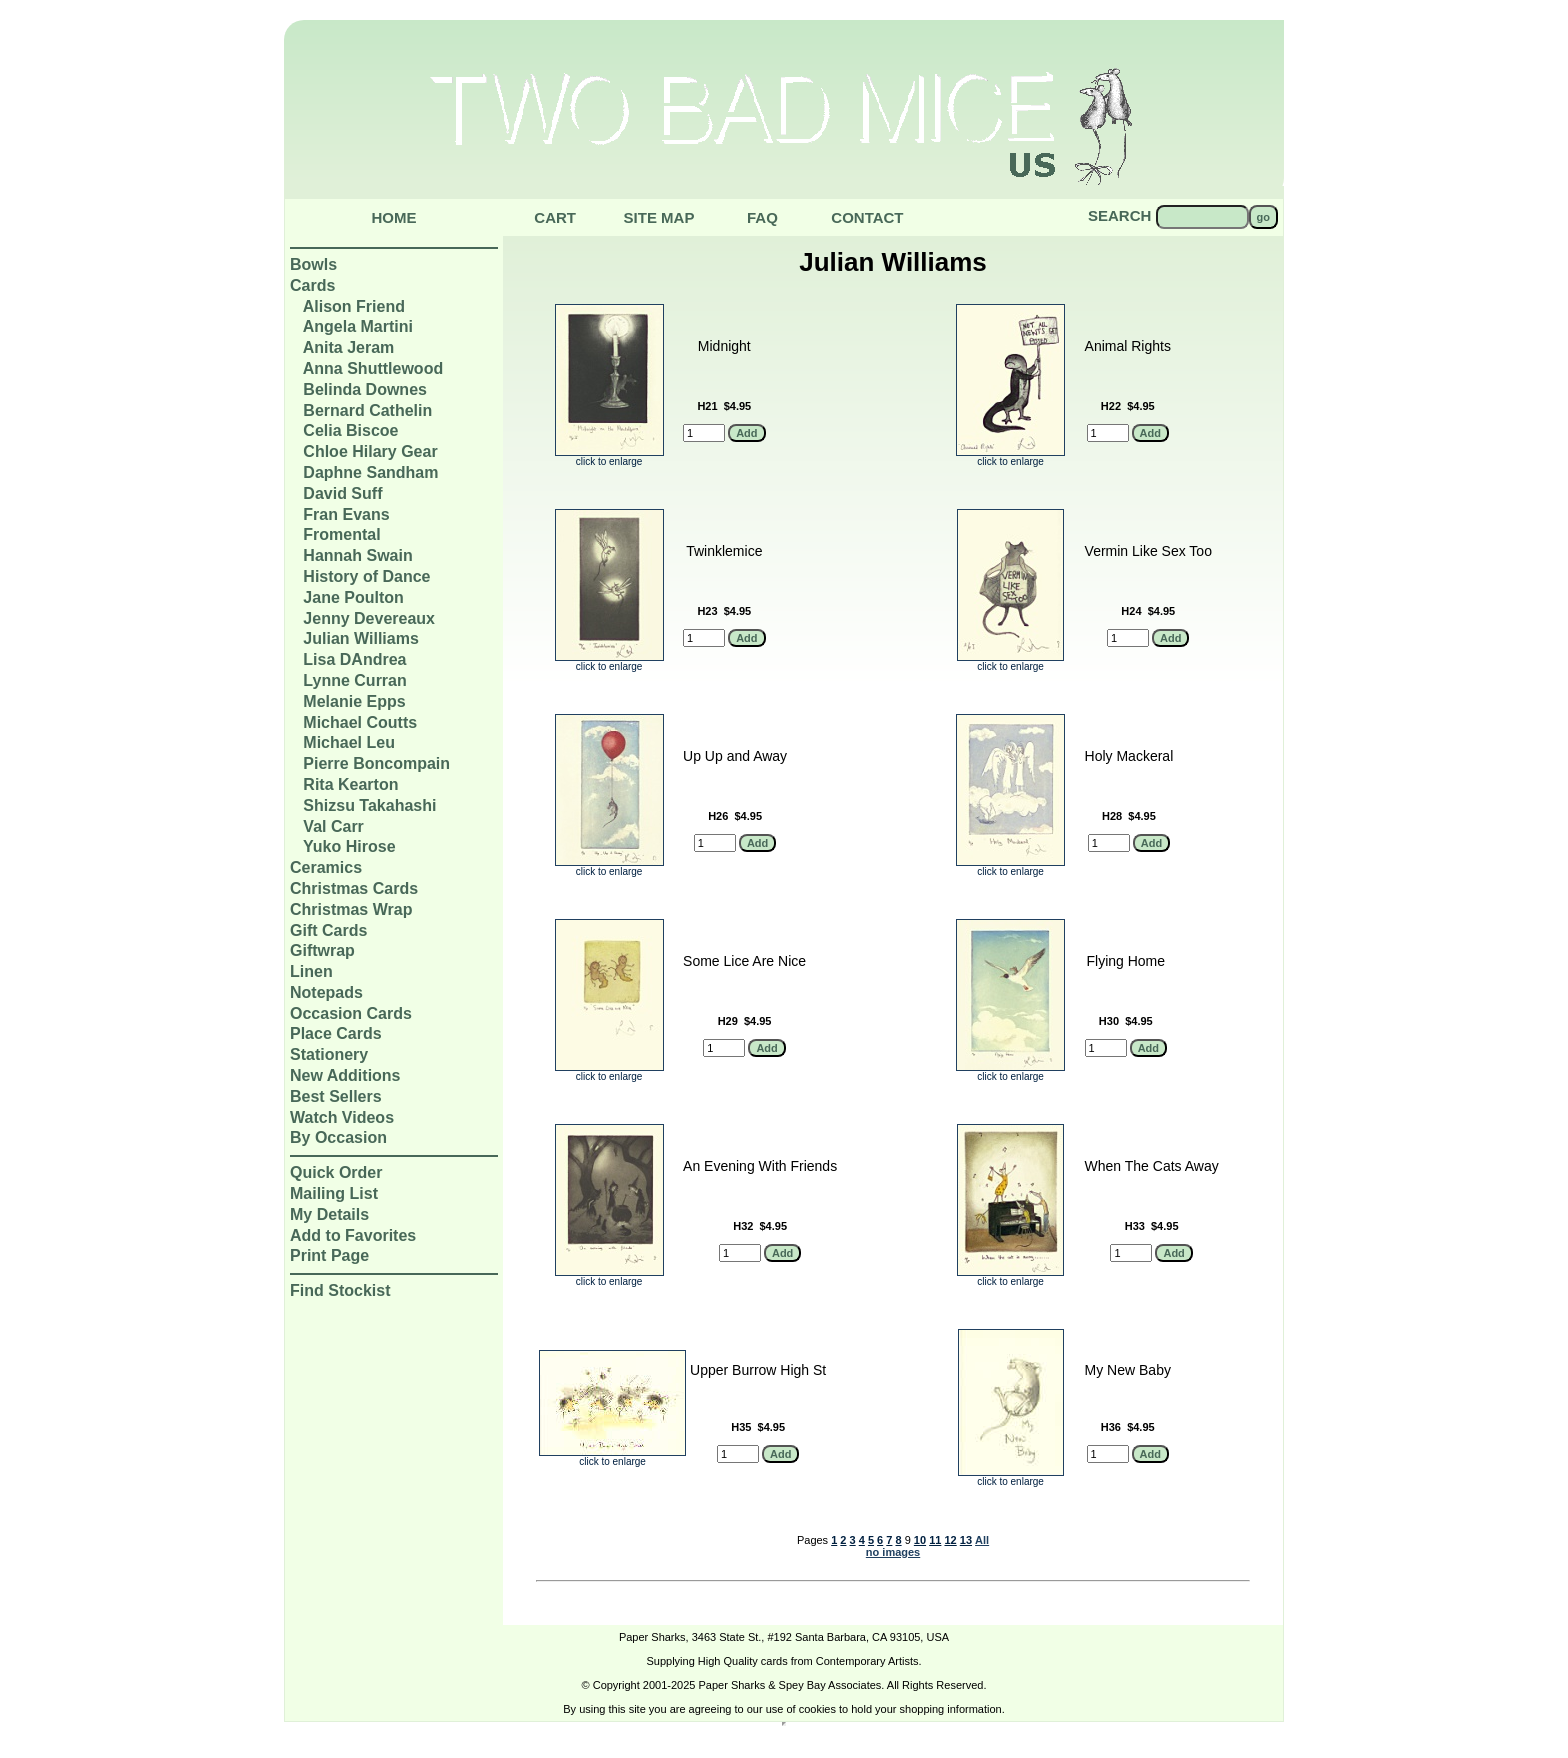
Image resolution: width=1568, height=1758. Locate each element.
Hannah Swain (357, 555)
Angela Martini (358, 326)
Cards (312, 285)
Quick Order (336, 1172)
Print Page (329, 1255)
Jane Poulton (353, 597)
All (982, 1540)
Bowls (313, 264)
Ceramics (326, 867)
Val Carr (333, 826)
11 (935, 1540)
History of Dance (366, 576)
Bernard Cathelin (367, 410)
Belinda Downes (365, 389)
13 (966, 1540)
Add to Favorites (353, 1235)
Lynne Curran (354, 680)
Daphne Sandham (370, 472)
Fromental (341, 534)
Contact (867, 217)
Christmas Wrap (351, 909)
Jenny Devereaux (369, 618)
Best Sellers (336, 1096)
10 (920, 1540)
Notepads (326, 992)
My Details (329, 1214)
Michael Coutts (360, 722)
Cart (555, 217)
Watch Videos (342, 1117)
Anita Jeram (349, 347)
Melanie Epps (354, 701)
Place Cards (336, 1033)
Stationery (329, 1054)
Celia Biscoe (350, 430)
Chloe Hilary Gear (370, 451)
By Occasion (338, 1137)
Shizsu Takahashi (369, 805)
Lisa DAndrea (354, 659)
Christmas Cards (354, 888)
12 (950, 1540)
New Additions (345, 1075)
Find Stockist (340, 1290)
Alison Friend (354, 306)
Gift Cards (328, 930)
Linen (311, 971)
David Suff (342, 493)
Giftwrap (322, 950)
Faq (762, 217)
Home (394, 217)
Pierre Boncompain (376, 763)
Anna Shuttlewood (373, 368)
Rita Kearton (350, 784)
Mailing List (334, 1193)
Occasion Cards (351, 1013)
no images (893, 1552)
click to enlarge (609, 457)
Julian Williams (360, 638)
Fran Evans (346, 514)
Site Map (659, 217)
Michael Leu (349, 742)
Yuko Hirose (349, 846)
